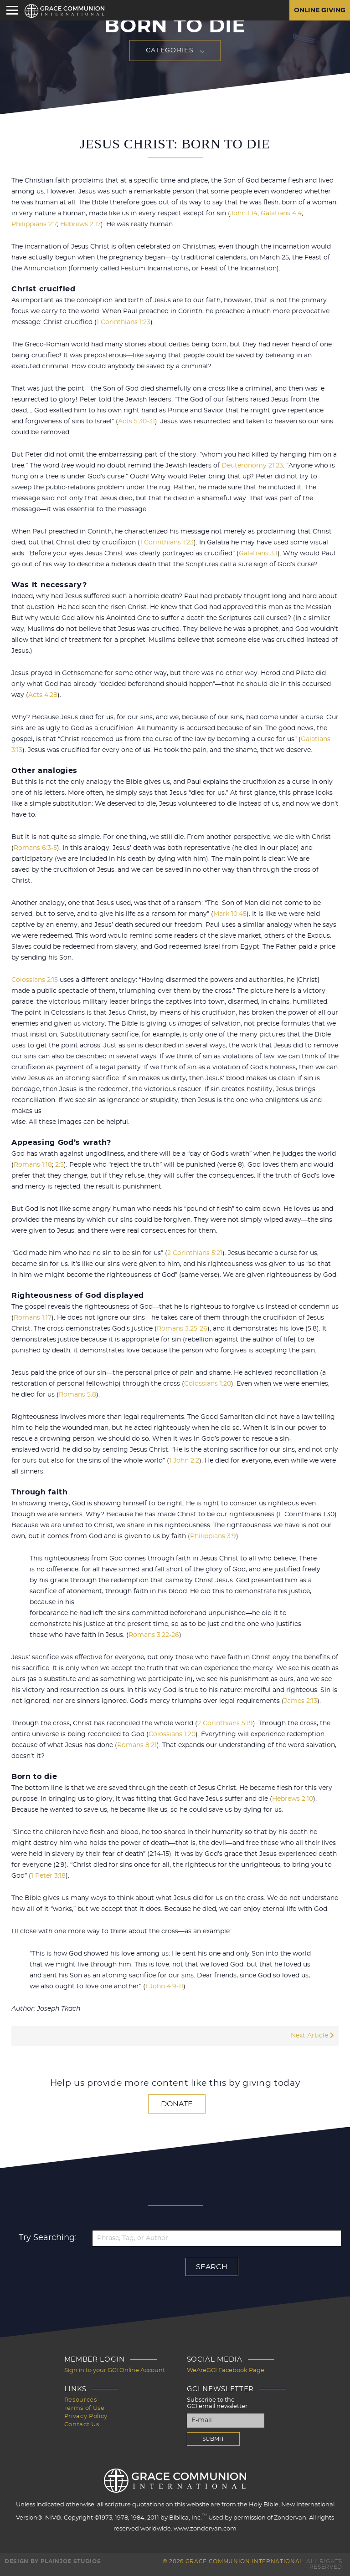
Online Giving (319, 10)
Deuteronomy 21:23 (252, 465)
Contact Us (81, 2425)
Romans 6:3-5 (35, 848)
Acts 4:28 (42, 695)
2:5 (59, 1165)
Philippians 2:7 (34, 224)
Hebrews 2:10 (292, 1799)
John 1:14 (243, 213)
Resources (80, 2400)
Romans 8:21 (137, 1745)
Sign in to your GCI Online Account (114, 2370)
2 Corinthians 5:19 (225, 1723)
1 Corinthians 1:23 (123, 322)
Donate (177, 2104)
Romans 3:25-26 (182, 1329)
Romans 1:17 (32, 1318)
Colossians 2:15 (34, 980)
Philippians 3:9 (213, 1536)
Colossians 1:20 (207, 1384)
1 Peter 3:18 (48, 1876)
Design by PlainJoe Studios (53, 2561)
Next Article (312, 2035)
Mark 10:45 (230, 914)
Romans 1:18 (33, 1165)
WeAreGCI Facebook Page (225, 2370)
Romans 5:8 (77, 1395)
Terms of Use (84, 2408)
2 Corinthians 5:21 (194, 1253)
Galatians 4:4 (281, 213)
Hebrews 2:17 (80, 224)
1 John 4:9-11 (164, 1986)
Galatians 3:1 (258, 553)
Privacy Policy (86, 2416)
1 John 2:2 (184, 1461)
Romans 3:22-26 (154, 1635)
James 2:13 (300, 1701)
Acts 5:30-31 (136, 421)
